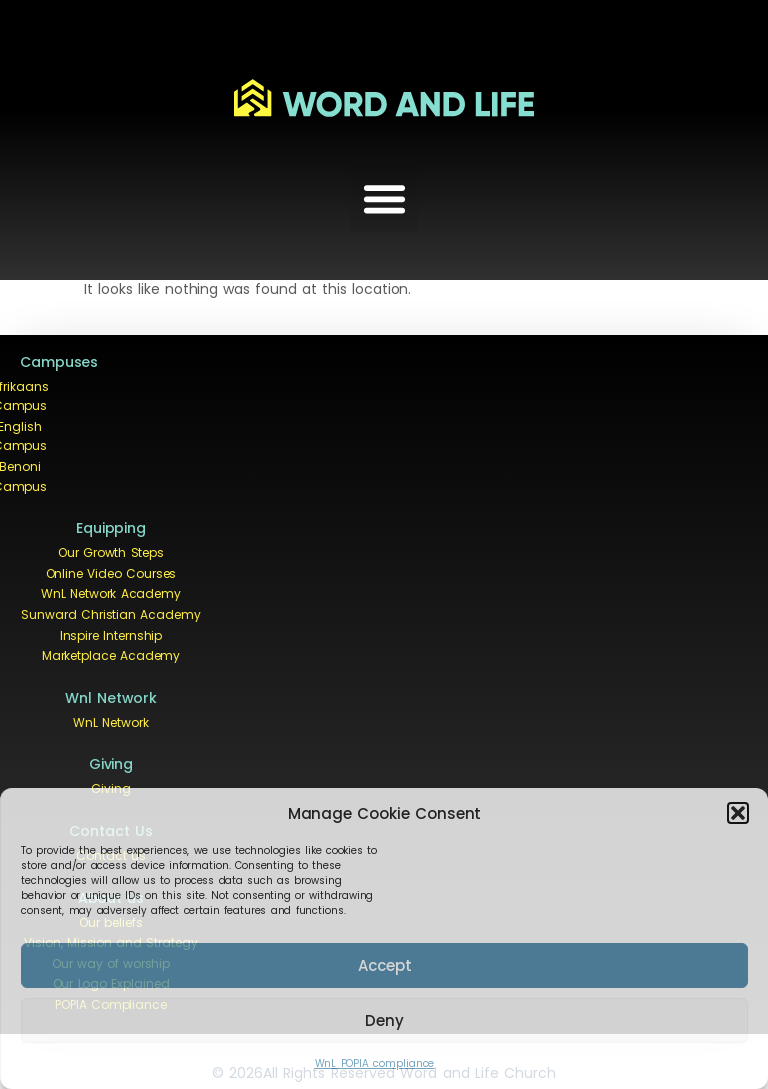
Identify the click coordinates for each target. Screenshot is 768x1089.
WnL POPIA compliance (375, 1063)
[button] (738, 813)
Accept (385, 965)
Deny (384, 1020)
